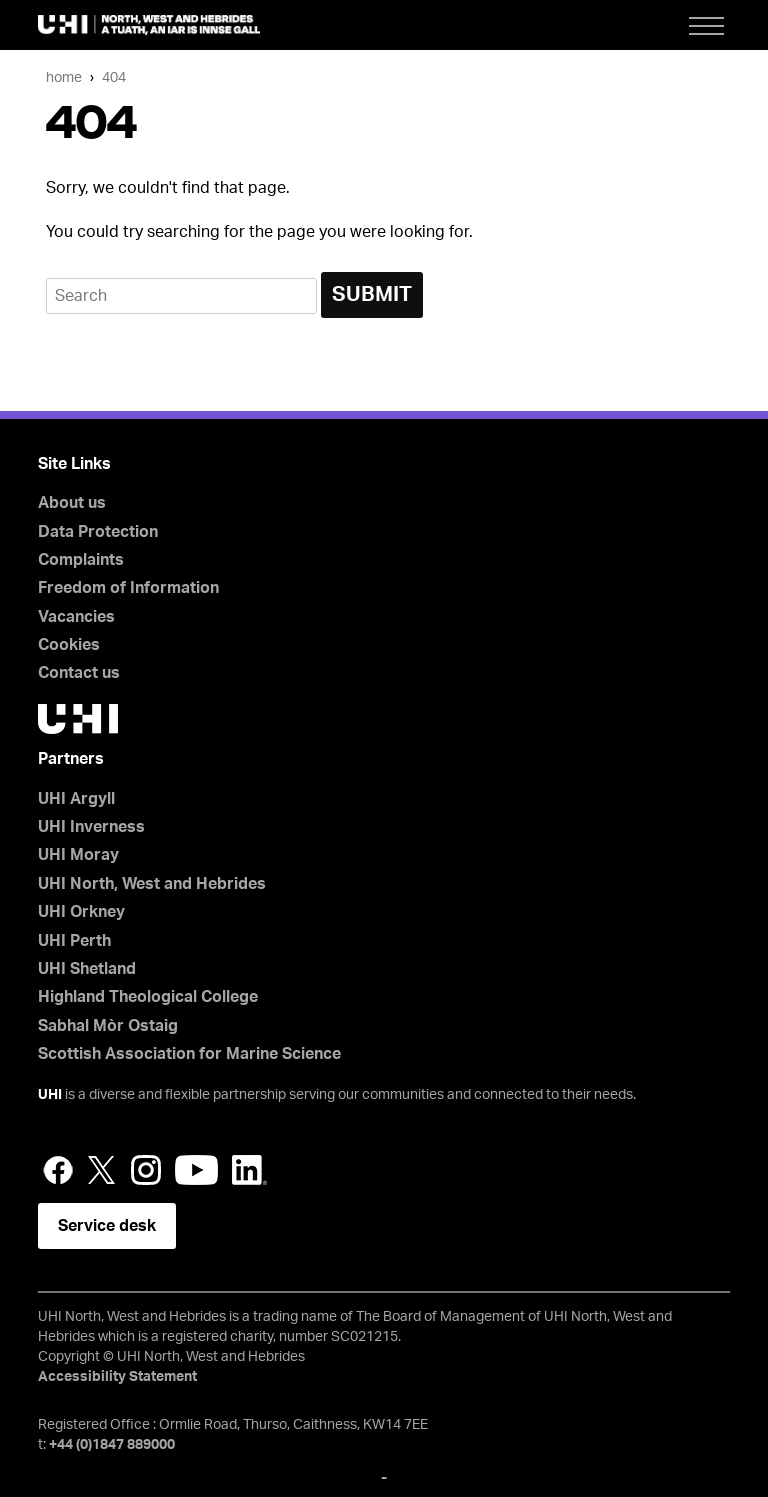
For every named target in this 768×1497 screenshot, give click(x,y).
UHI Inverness (91, 827)
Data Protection (98, 532)
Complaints (81, 560)
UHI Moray (78, 855)
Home (64, 77)
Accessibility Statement (117, 1377)
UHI (50, 1095)
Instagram (146, 1170)
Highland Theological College (148, 997)
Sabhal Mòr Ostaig (108, 1026)
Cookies (69, 645)
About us (72, 503)
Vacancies (76, 617)
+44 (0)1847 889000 (112, 1445)
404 (114, 77)
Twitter (102, 1170)
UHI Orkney (81, 912)
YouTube (196, 1170)
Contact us (79, 673)
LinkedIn (249, 1170)
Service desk (107, 1226)
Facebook (58, 1170)
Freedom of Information (128, 588)
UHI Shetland (87, 969)
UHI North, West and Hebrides (152, 884)
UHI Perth (74, 941)
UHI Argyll (76, 799)
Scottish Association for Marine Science (189, 1054)
